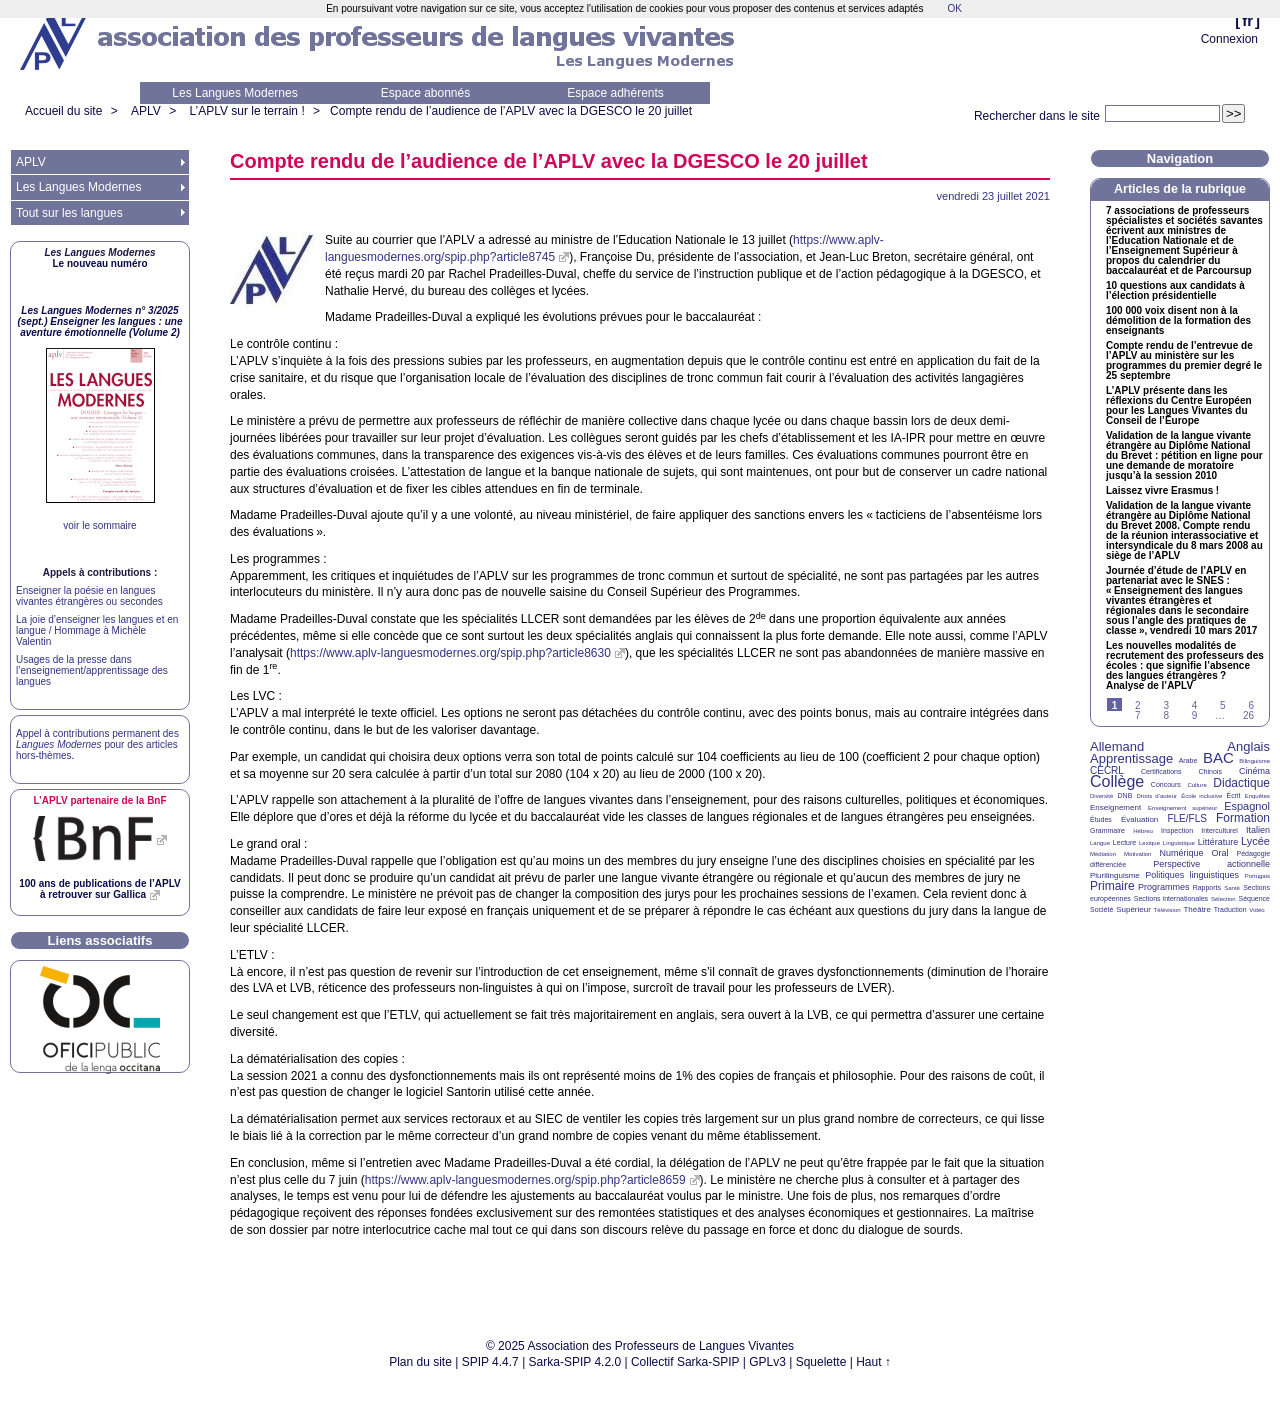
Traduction (1230, 909)
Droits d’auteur (1157, 796)
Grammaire (1107, 830)
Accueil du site (63, 111)
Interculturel (1219, 830)
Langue (1100, 843)
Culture (1196, 785)
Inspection (1177, 830)
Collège (1117, 781)
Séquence (1254, 898)
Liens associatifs (100, 940)
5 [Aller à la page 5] (1223, 705)
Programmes (1164, 887)
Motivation (1137, 854)
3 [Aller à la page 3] (1166, 705)
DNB (1125, 795)
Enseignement (1115, 807)
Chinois (1210, 771)
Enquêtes (1257, 796)
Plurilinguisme (1115, 875)
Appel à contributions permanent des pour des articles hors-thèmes (97, 744)
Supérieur (1133, 909)
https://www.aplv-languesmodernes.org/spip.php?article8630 (450, 653)
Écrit (1233, 795)
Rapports (1207, 887)
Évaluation (1139, 819)
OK (954, 8)
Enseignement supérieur (1182, 808)
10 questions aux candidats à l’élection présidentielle (1175, 291)
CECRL (1107, 770)
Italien (1258, 830)
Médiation (1103, 854)
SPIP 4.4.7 (490, 1362)
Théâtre (1197, 909)
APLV (146, 111)
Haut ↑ (873, 1362)
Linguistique (1179, 843)
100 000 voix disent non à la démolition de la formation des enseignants (1178, 321)
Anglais (1248, 746)
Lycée (1255, 841)
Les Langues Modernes (234, 93)
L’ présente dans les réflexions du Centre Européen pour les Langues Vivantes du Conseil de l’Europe (1179, 406)
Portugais (1257, 876)
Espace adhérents (615, 93)
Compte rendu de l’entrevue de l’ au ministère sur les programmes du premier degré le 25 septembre (1184, 361)
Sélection (1223, 899)
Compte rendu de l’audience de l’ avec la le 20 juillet (511, 111)
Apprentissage (1131, 758)
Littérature (1218, 842)
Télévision (1167, 910)
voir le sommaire (99, 525)
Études (1101, 819)
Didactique (1241, 783)
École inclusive (1201, 796)
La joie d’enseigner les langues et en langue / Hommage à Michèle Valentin (97, 630)
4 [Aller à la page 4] (1195, 705)
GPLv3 (767, 1362)
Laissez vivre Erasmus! (1162, 491)
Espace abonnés (425, 93)
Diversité (1101, 796)
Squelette (821, 1362)
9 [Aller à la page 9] (1195, 715)
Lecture (1124, 842)
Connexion (1229, 39)
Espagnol (1247, 806)
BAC (1218, 757)
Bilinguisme (1254, 761)
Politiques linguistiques (1192, 875)
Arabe (1188, 760)
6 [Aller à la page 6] (1251, 705)
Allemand (1117, 746)
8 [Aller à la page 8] (1166, 715)
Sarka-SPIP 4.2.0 (575, 1362)
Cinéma (1254, 771)
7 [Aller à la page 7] (1138, 715)
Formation (1243, 818)
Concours (1166, 784)
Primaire (1112, 886)
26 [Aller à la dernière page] (1248, 715)
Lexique (1149, 843)
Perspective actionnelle (1211, 864)
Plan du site (420, 1362)
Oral (1220, 853)
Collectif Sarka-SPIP (685, 1362)
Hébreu (1143, 831)
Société (1101, 909)
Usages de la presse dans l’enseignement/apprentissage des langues (92, 670)
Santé (1232, 888)
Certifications (1161, 771)
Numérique (1181, 853)
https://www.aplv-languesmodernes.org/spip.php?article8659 (525, 1180)
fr (1247, 20)
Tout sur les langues (69, 213)
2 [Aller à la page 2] (1138, 705)
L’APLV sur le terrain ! (247, 111)
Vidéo (1256, 910)
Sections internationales (1171, 898)
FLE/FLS (1186, 818)
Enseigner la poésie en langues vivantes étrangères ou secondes (89, 596)
